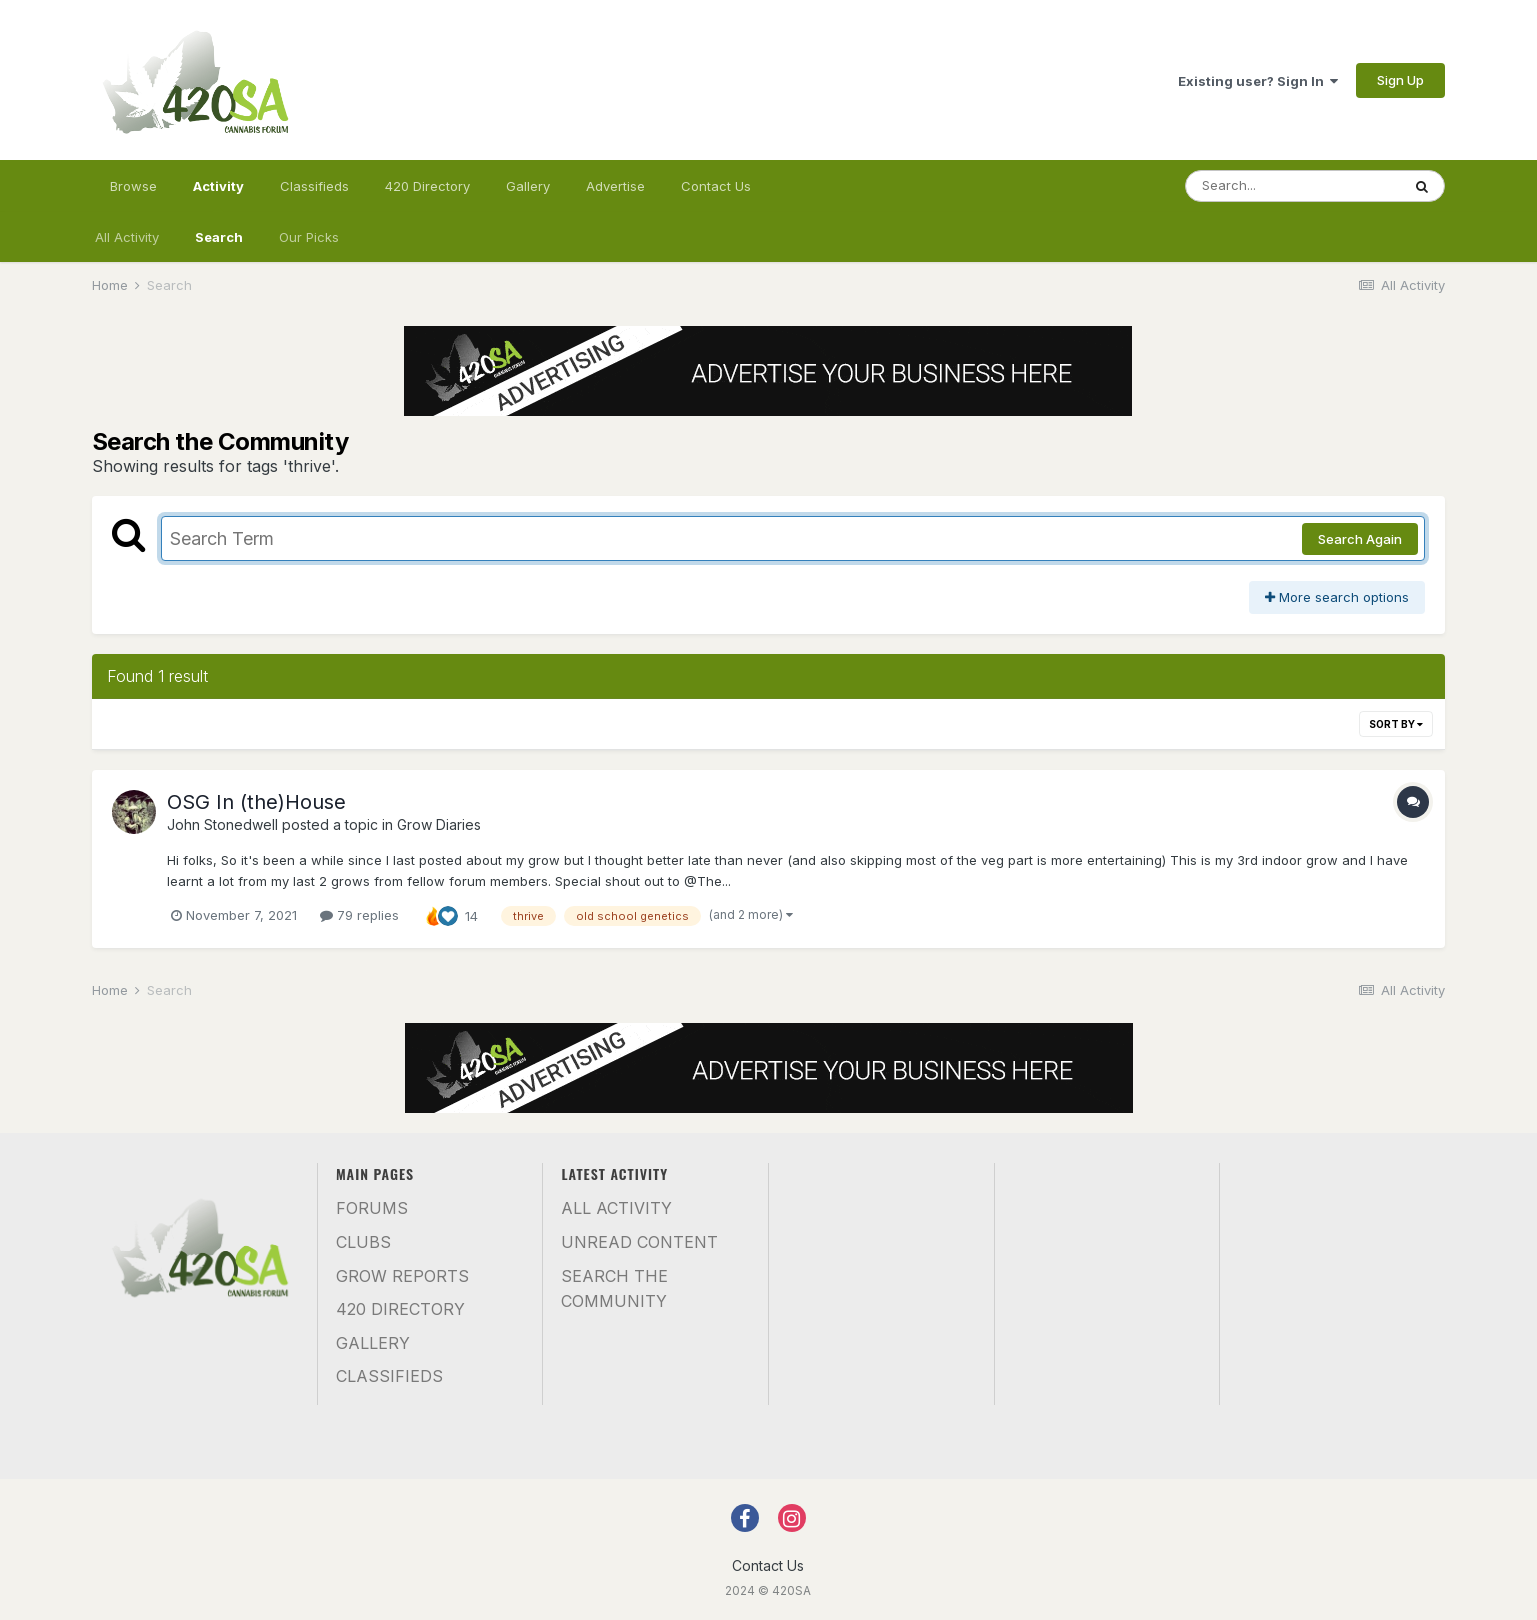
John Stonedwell (222, 824)
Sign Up (1400, 80)
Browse (133, 186)
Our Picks (309, 237)
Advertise (615, 186)
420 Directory (427, 186)
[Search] (1293, 186)
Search (219, 237)
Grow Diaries (439, 824)
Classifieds (314, 186)
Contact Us (716, 186)
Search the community (614, 1289)
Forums (372, 1208)
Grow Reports (402, 1276)
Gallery (528, 186)
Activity (218, 195)
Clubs (363, 1242)
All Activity (127, 237)
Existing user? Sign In (1258, 81)
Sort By (1396, 724)
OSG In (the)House (256, 802)
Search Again (1360, 539)
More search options (1337, 597)
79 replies (359, 915)
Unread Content (639, 1242)
